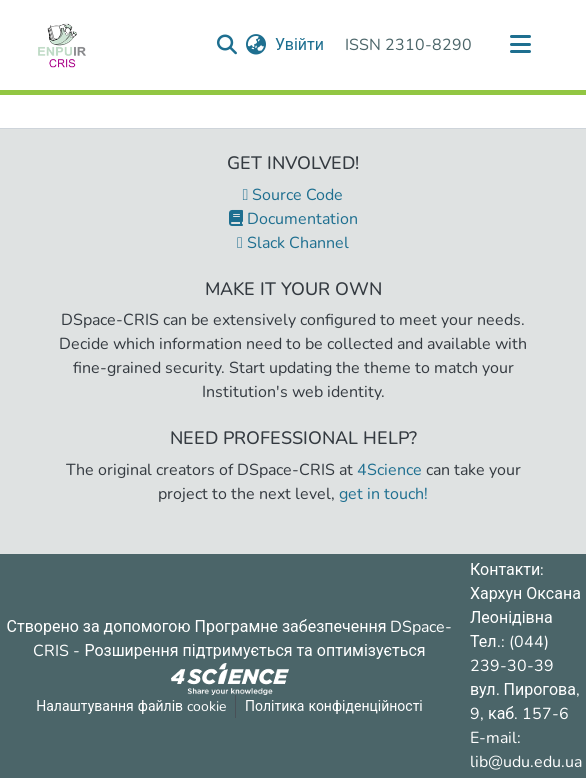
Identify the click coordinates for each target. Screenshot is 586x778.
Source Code (293, 195)
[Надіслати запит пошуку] (227, 45)
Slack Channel (293, 243)
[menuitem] (256, 45)
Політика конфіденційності (334, 706)
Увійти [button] (300, 45)
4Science (389, 470)
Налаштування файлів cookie (131, 706)
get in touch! (383, 494)
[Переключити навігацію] (520, 45)
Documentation (293, 219)
